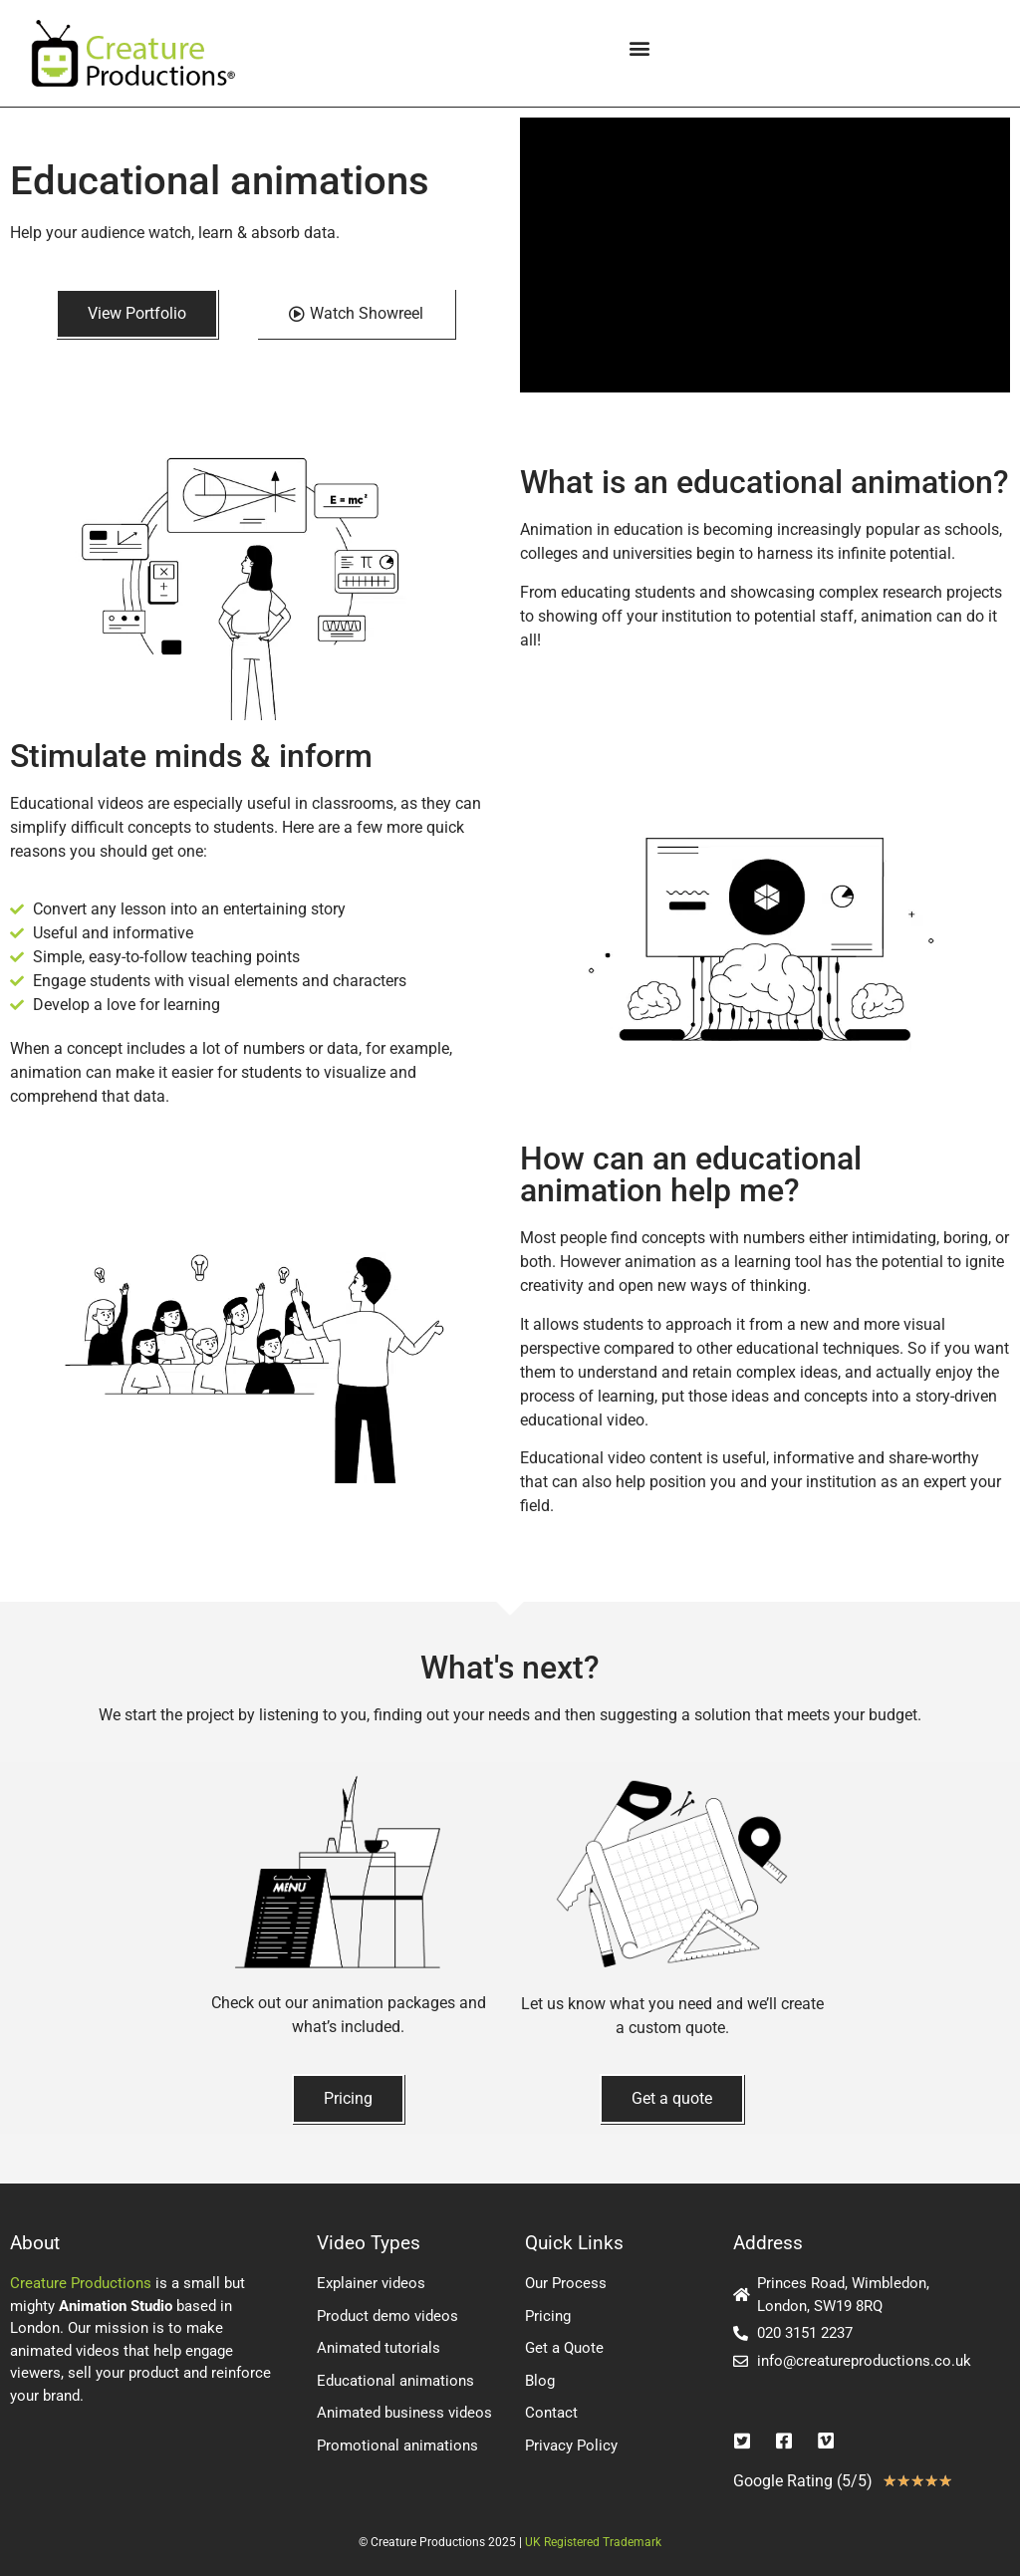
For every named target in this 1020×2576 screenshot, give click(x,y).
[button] (639, 48)
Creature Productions (80, 2283)
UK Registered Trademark (593, 2542)
